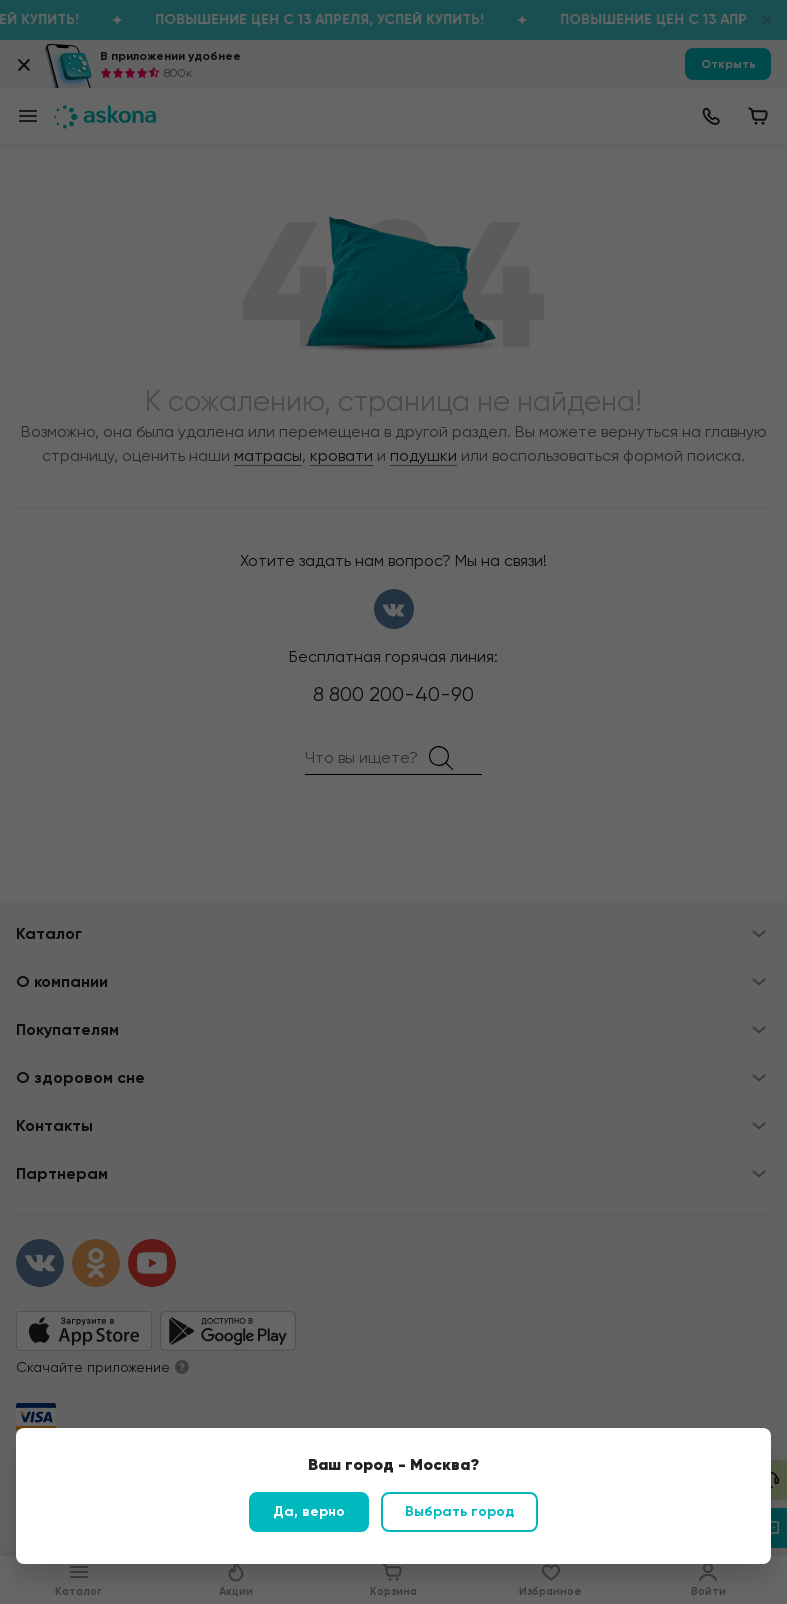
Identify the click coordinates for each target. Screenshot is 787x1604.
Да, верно (309, 1511)
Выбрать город (459, 1511)
